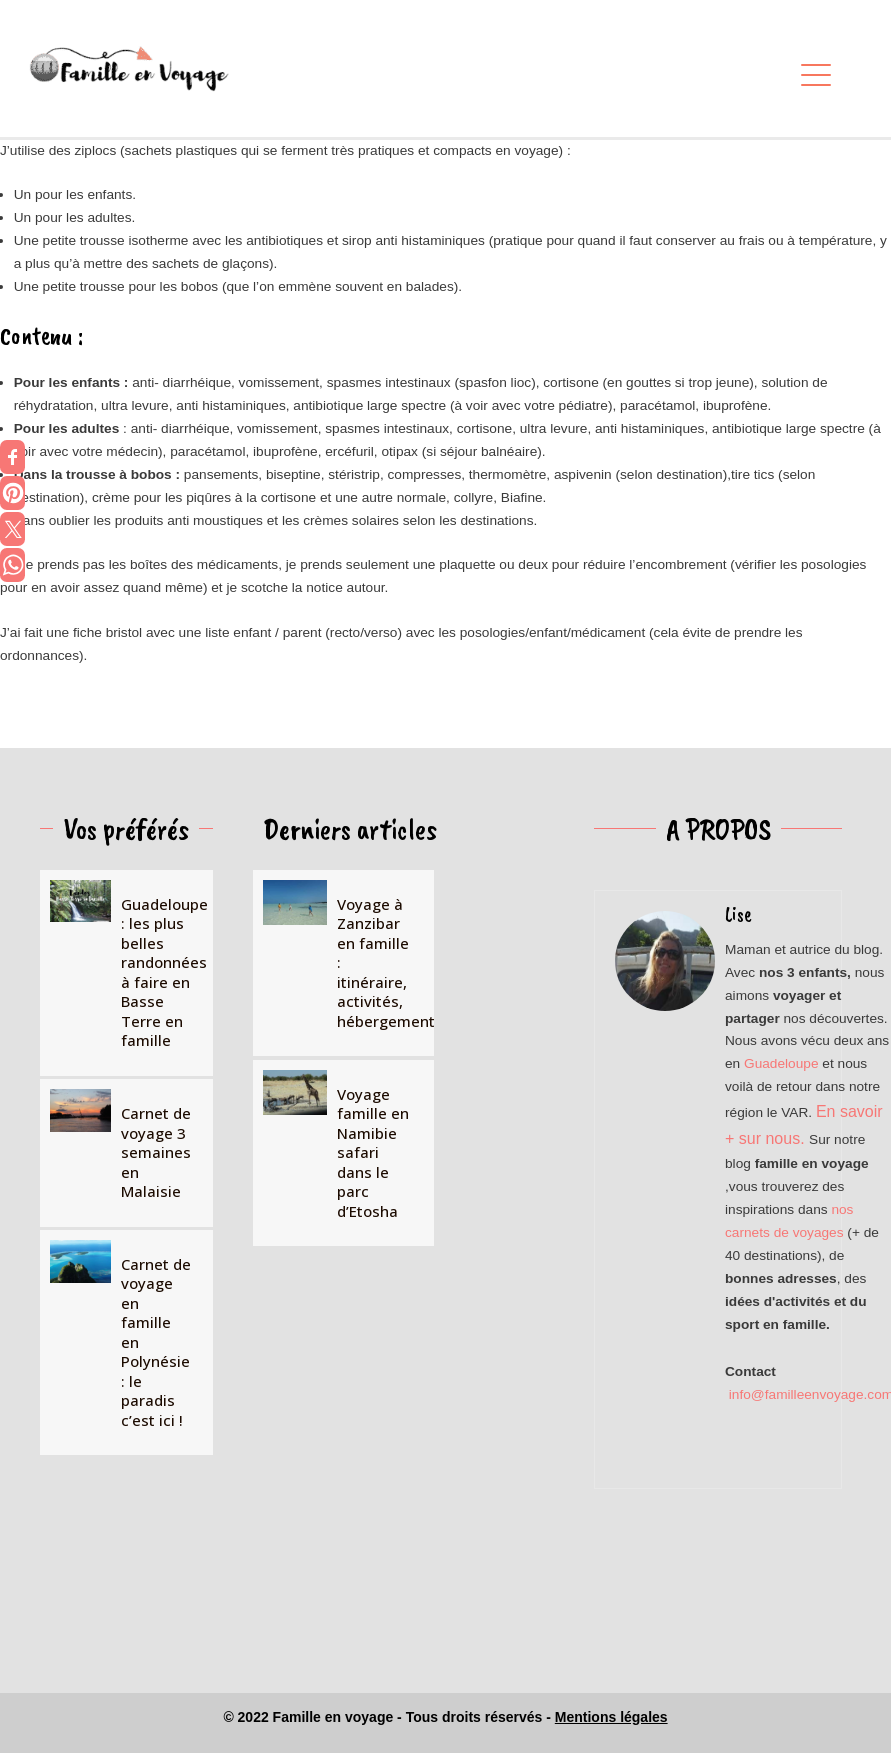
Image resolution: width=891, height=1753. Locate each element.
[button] (811, 76)
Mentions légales (611, 1717)
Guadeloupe (781, 1063)
